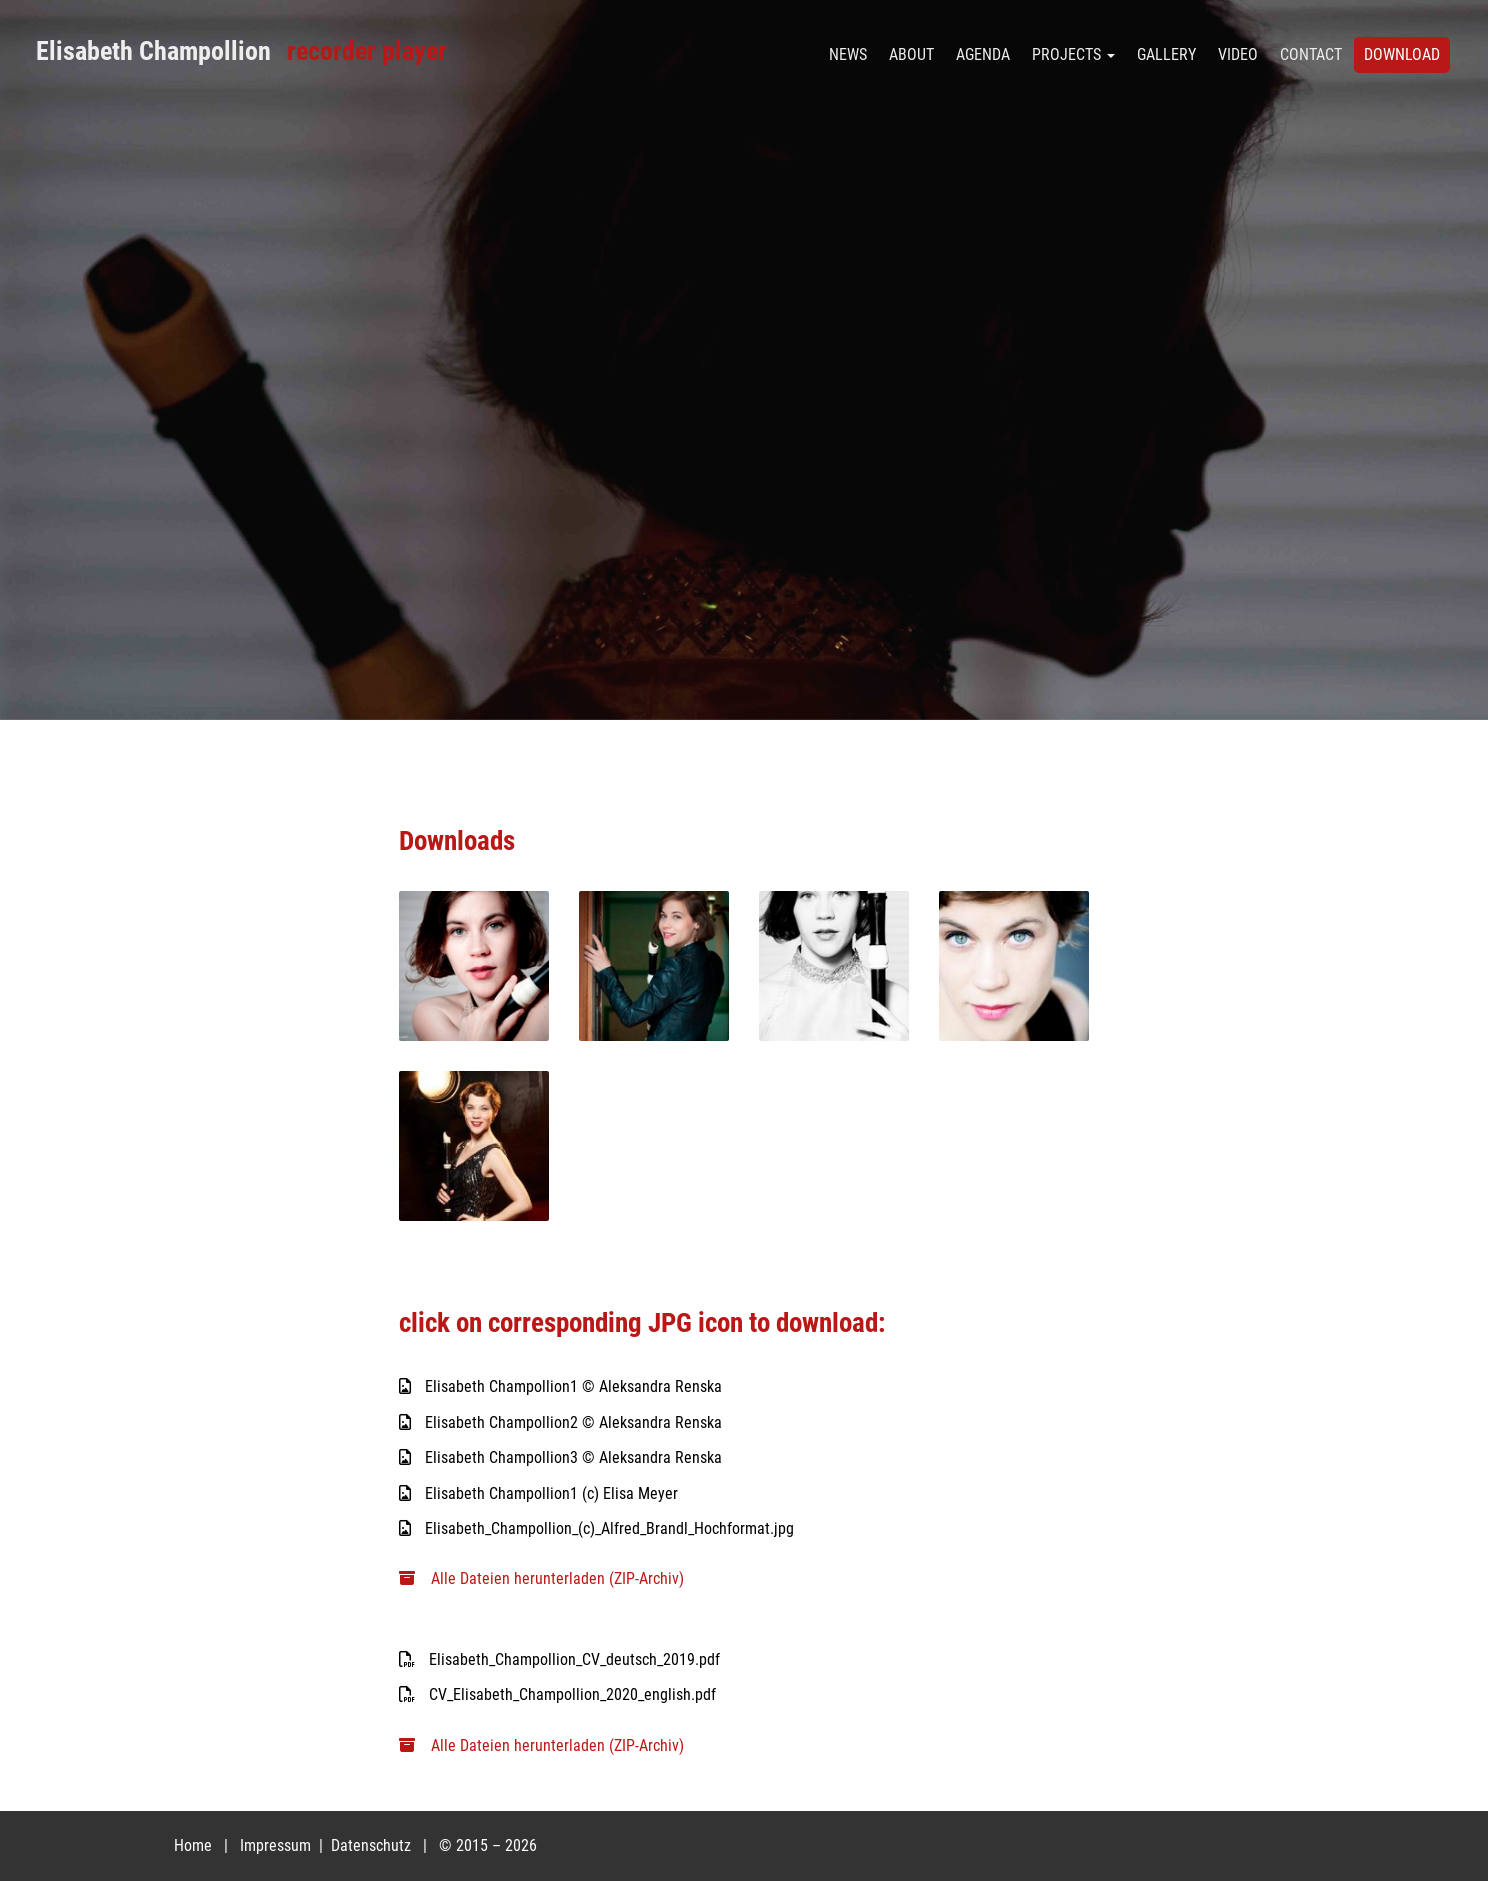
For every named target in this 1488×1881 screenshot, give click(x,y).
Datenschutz (373, 1845)
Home (193, 1845)
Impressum (277, 1845)
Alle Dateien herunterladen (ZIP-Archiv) (541, 1578)
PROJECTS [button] (1073, 54)
